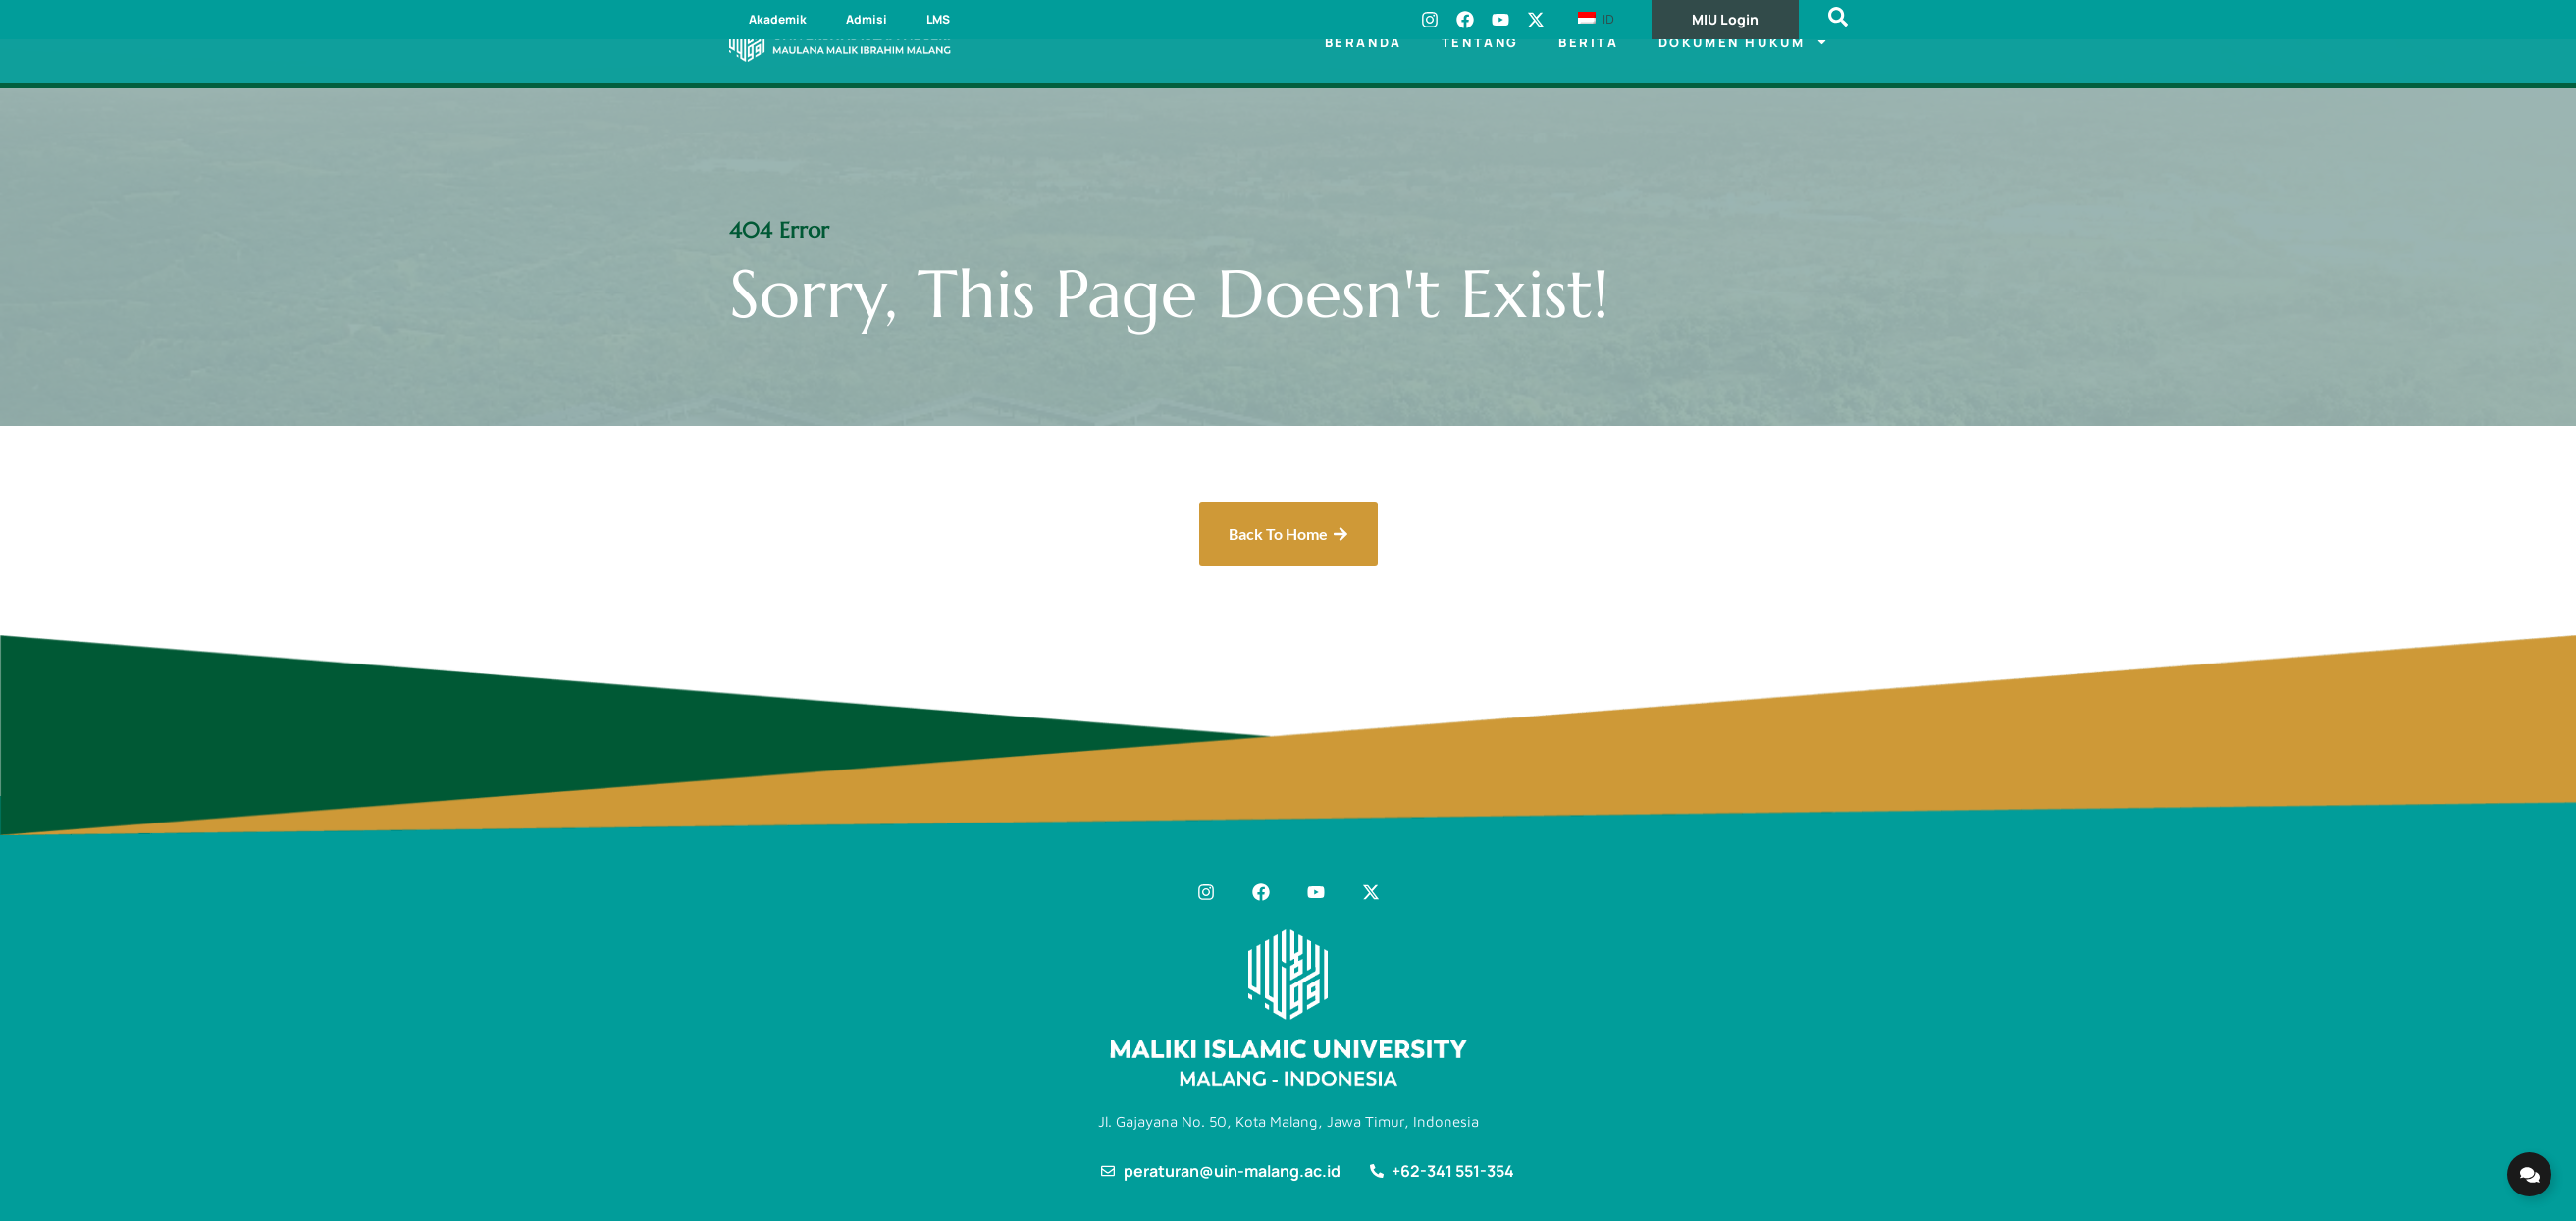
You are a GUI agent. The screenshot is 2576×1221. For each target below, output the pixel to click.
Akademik (778, 19)
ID (1596, 19)
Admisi (866, 19)
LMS (938, 19)
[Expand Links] (2529, 1174)
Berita (1588, 42)
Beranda (1363, 42)
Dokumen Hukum (1743, 42)
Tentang (1480, 42)
